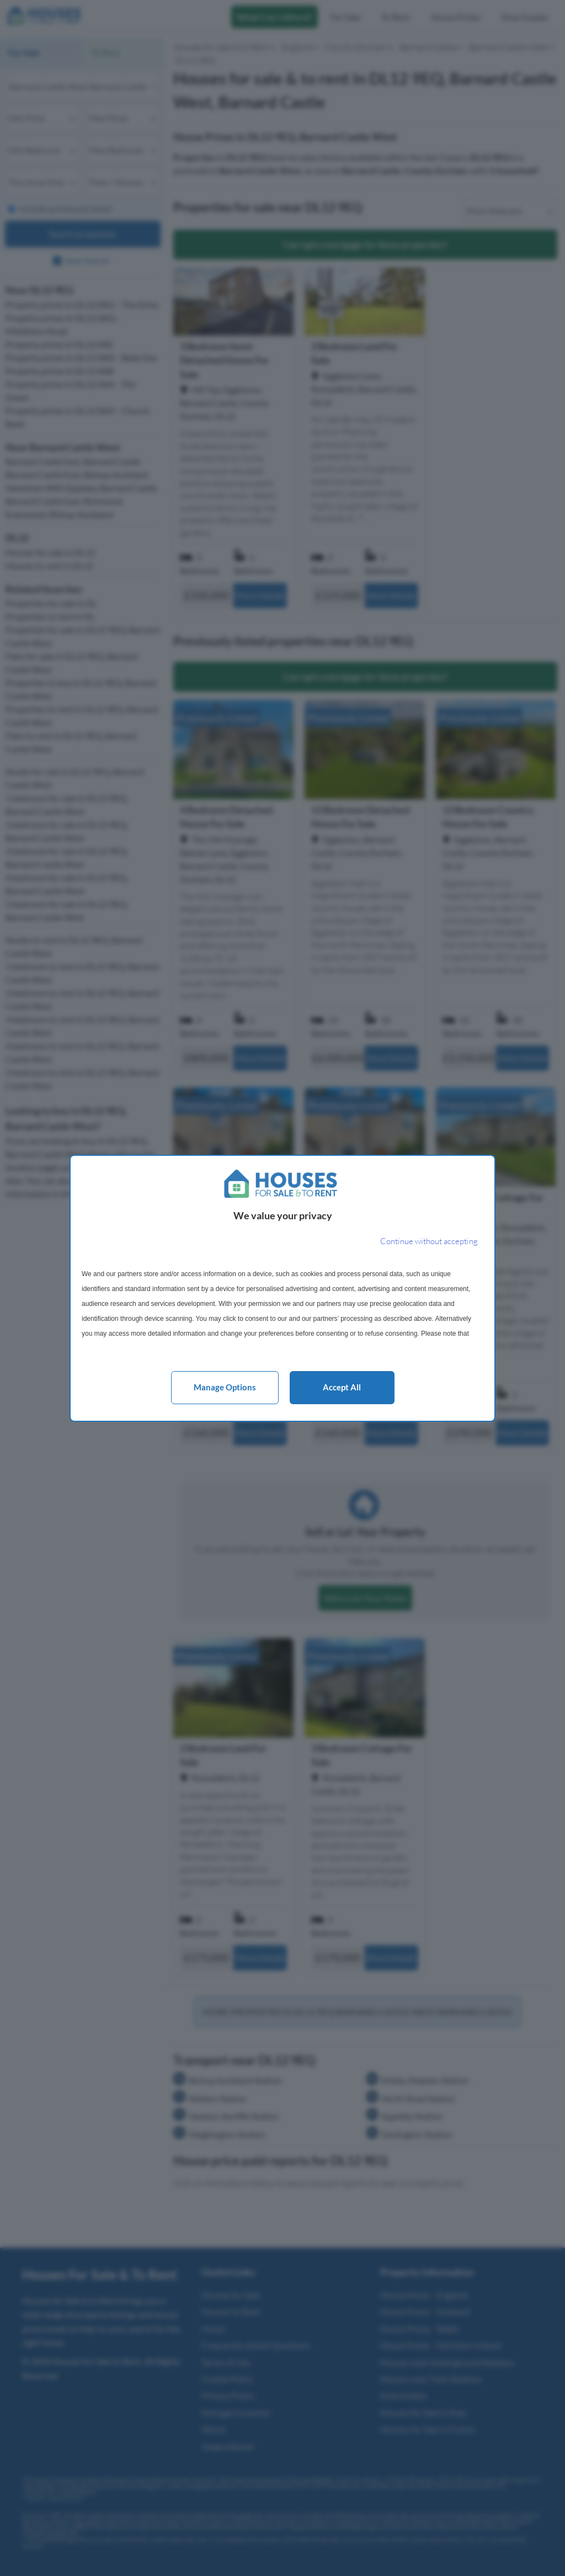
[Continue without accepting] (429, 1242)
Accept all (342, 1387)
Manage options (225, 1387)
